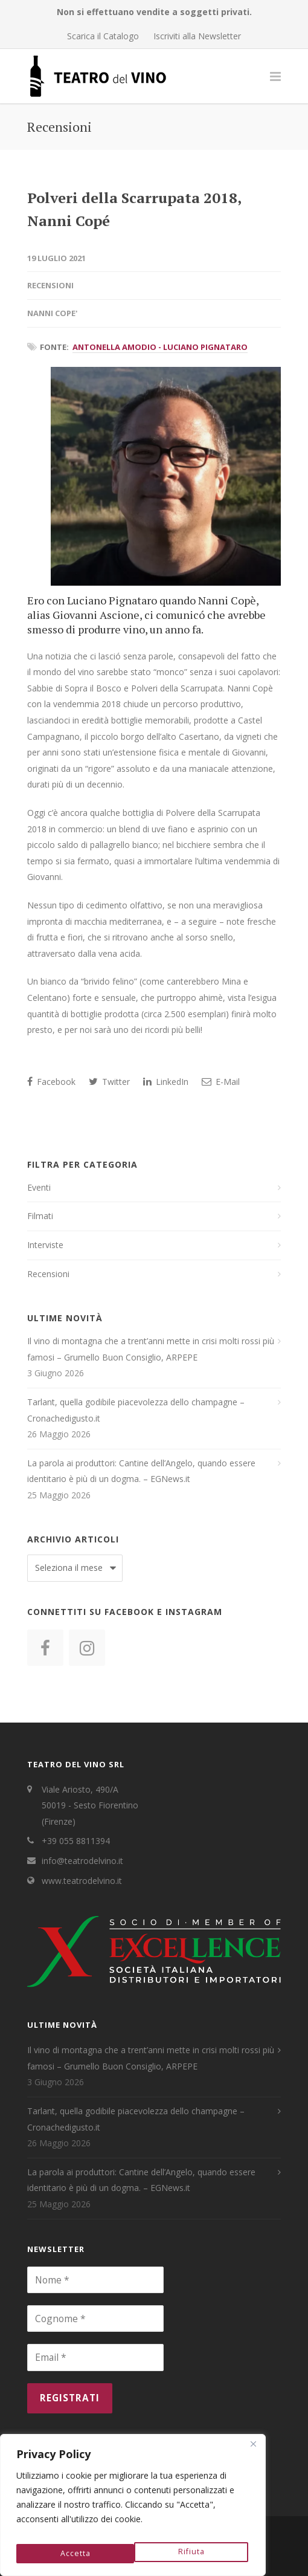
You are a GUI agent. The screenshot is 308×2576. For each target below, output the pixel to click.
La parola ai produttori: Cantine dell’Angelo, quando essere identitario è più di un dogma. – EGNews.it (141, 1471)
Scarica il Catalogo (103, 36)
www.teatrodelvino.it (82, 1880)
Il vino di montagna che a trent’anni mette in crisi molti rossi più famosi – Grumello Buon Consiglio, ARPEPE (150, 1349)
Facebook (51, 1081)
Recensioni (50, 285)
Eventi (39, 1187)
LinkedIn (165, 1081)
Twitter (109, 1081)
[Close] (253, 2451)
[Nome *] (95, 2280)
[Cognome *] (95, 2318)
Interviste (45, 1245)
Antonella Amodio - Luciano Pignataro (160, 346)
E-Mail (221, 1081)
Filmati (40, 1216)
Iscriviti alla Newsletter (197, 36)
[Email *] (95, 2357)
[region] (133, 2508)
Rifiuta (72, 2552)
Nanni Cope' (52, 313)
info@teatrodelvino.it (82, 1860)
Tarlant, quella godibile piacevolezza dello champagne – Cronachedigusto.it (136, 1410)
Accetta (191, 2552)
